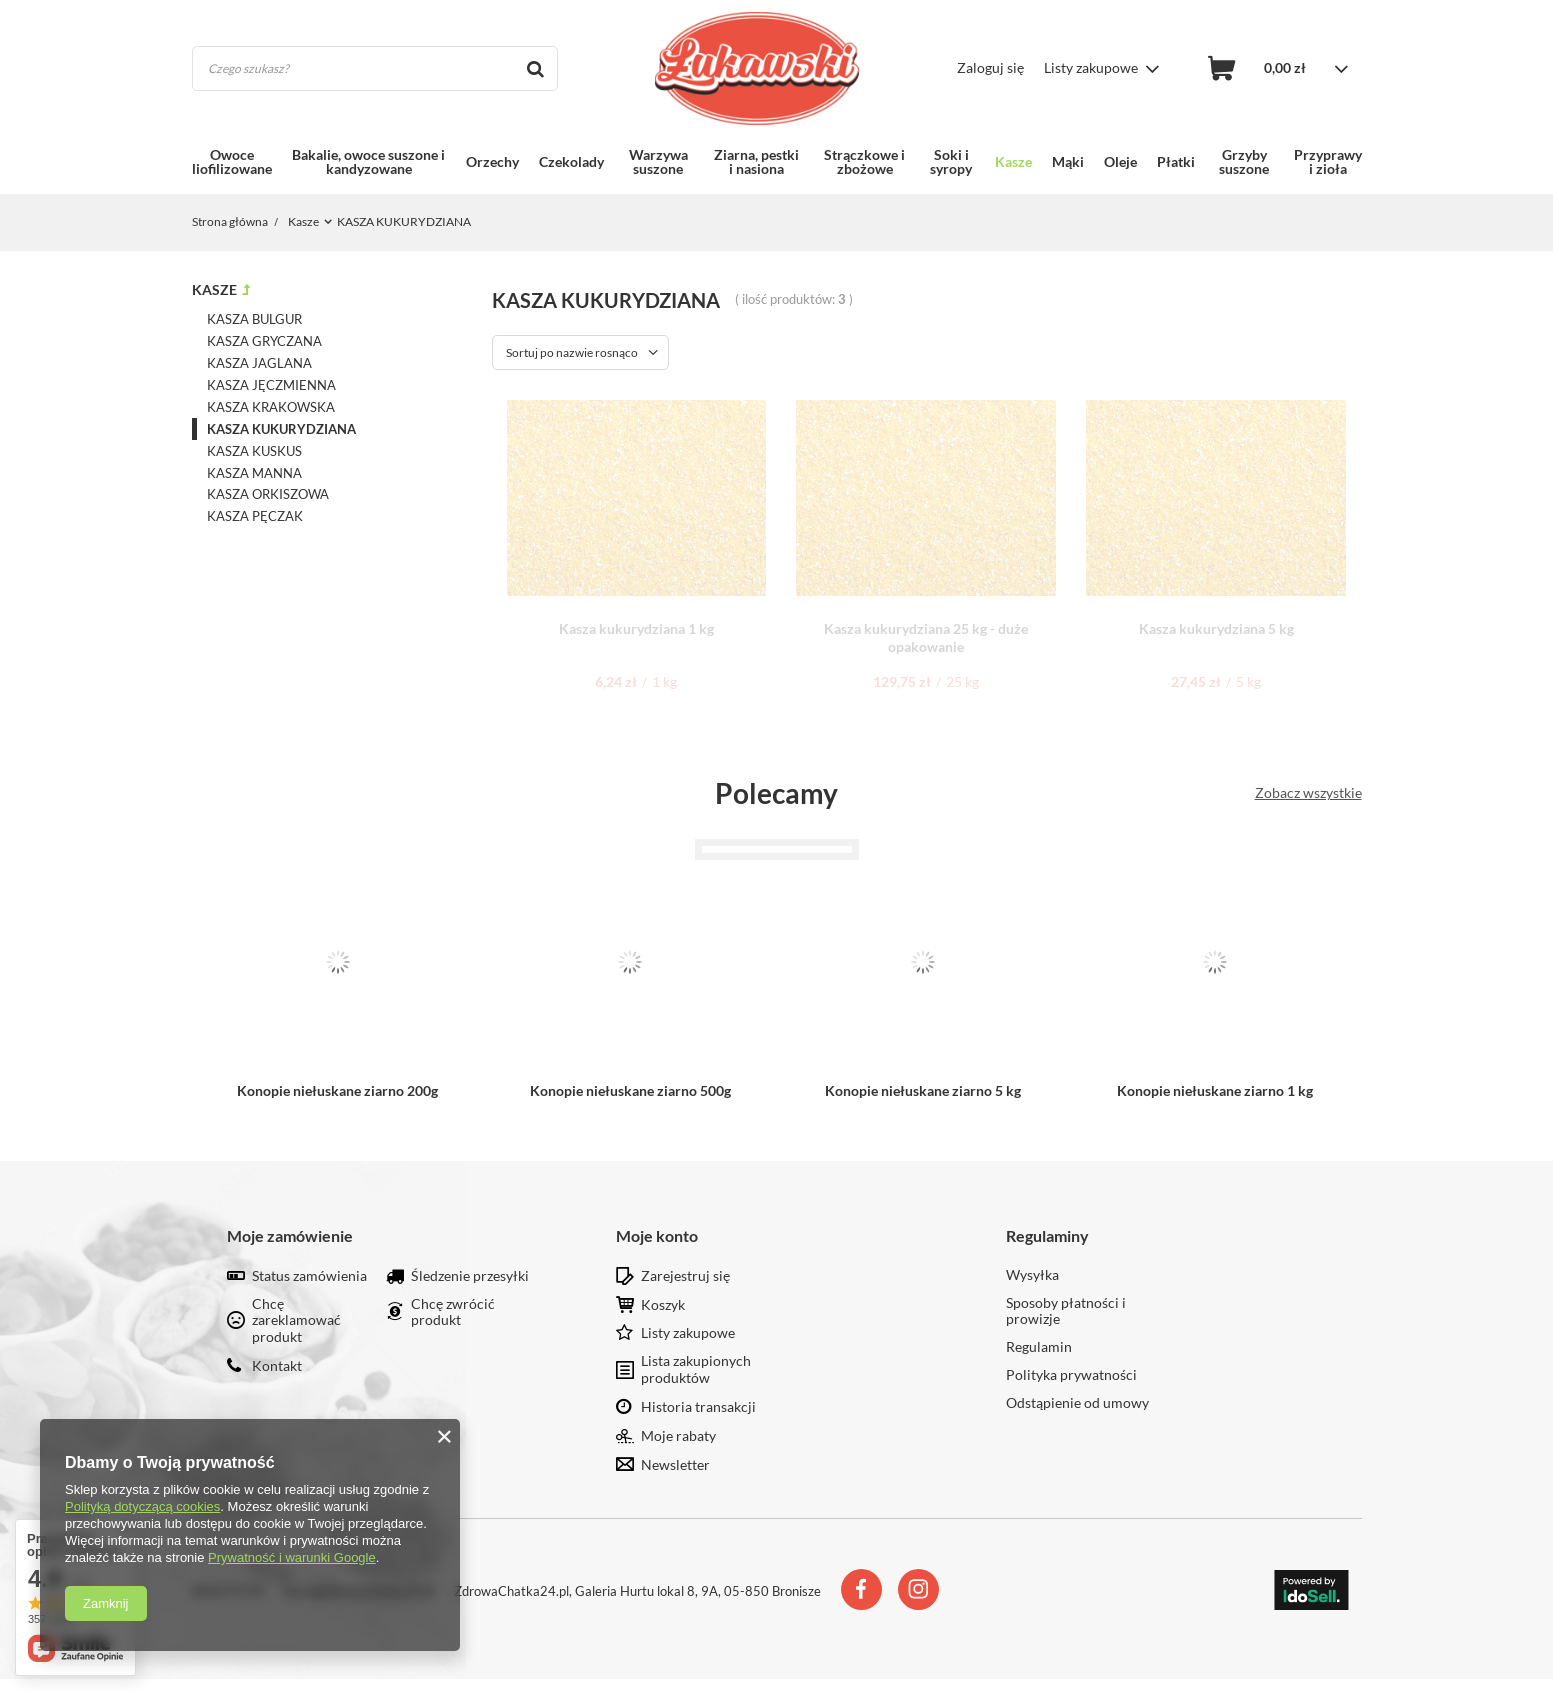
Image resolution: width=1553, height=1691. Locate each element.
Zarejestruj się (685, 1276)
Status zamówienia (309, 1276)
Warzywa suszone (658, 161)
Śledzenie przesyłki (470, 1276)
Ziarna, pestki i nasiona (756, 161)
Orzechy (492, 161)
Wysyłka (1032, 1275)
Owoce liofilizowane (232, 161)
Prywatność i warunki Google (292, 1557)
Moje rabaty (678, 1436)
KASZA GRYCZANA (264, 341)
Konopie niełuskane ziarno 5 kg (923, 1090)
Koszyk (663, 1305)
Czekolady (571, 161)
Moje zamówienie (290, 1235)
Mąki (1068, 161)
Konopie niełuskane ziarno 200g (337, 1090)
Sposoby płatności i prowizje (1066, 1311)
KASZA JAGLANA (259, 363)
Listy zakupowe (1091, 67)
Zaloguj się (990, 67)
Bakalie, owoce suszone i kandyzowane (368, 161)
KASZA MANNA (254, 473)
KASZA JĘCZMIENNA (271, 385)
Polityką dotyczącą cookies (142, 1506)
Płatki (1176, 161)
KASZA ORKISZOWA (268, 494)
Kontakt (277, 1366)
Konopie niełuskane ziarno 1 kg (1215, 1090)
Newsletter (675, 1465)
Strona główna (231, 221)
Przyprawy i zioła (1328, 161)
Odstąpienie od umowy (1077, 1403)
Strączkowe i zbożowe (864, 161)
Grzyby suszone (1244, 161)
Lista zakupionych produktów (696, 1369)
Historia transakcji (698, 1407)
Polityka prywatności (1071, 1375)
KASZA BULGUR (254, 319)
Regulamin (1039, 1347)
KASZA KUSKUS (254, 451)
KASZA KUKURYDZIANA (281, 429)
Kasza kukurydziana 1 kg (636, 628)
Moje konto (657, 1235)
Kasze (1013, 161)
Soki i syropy (951, 161)
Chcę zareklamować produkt (296, 1321)
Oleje (1120, 161)
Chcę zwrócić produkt (453, 1312)
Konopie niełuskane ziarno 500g (630, 1090)
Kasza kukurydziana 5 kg (1216, 628)
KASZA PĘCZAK (255, 516)
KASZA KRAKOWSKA (271, 407)
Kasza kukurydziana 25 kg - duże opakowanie (926, 637)
